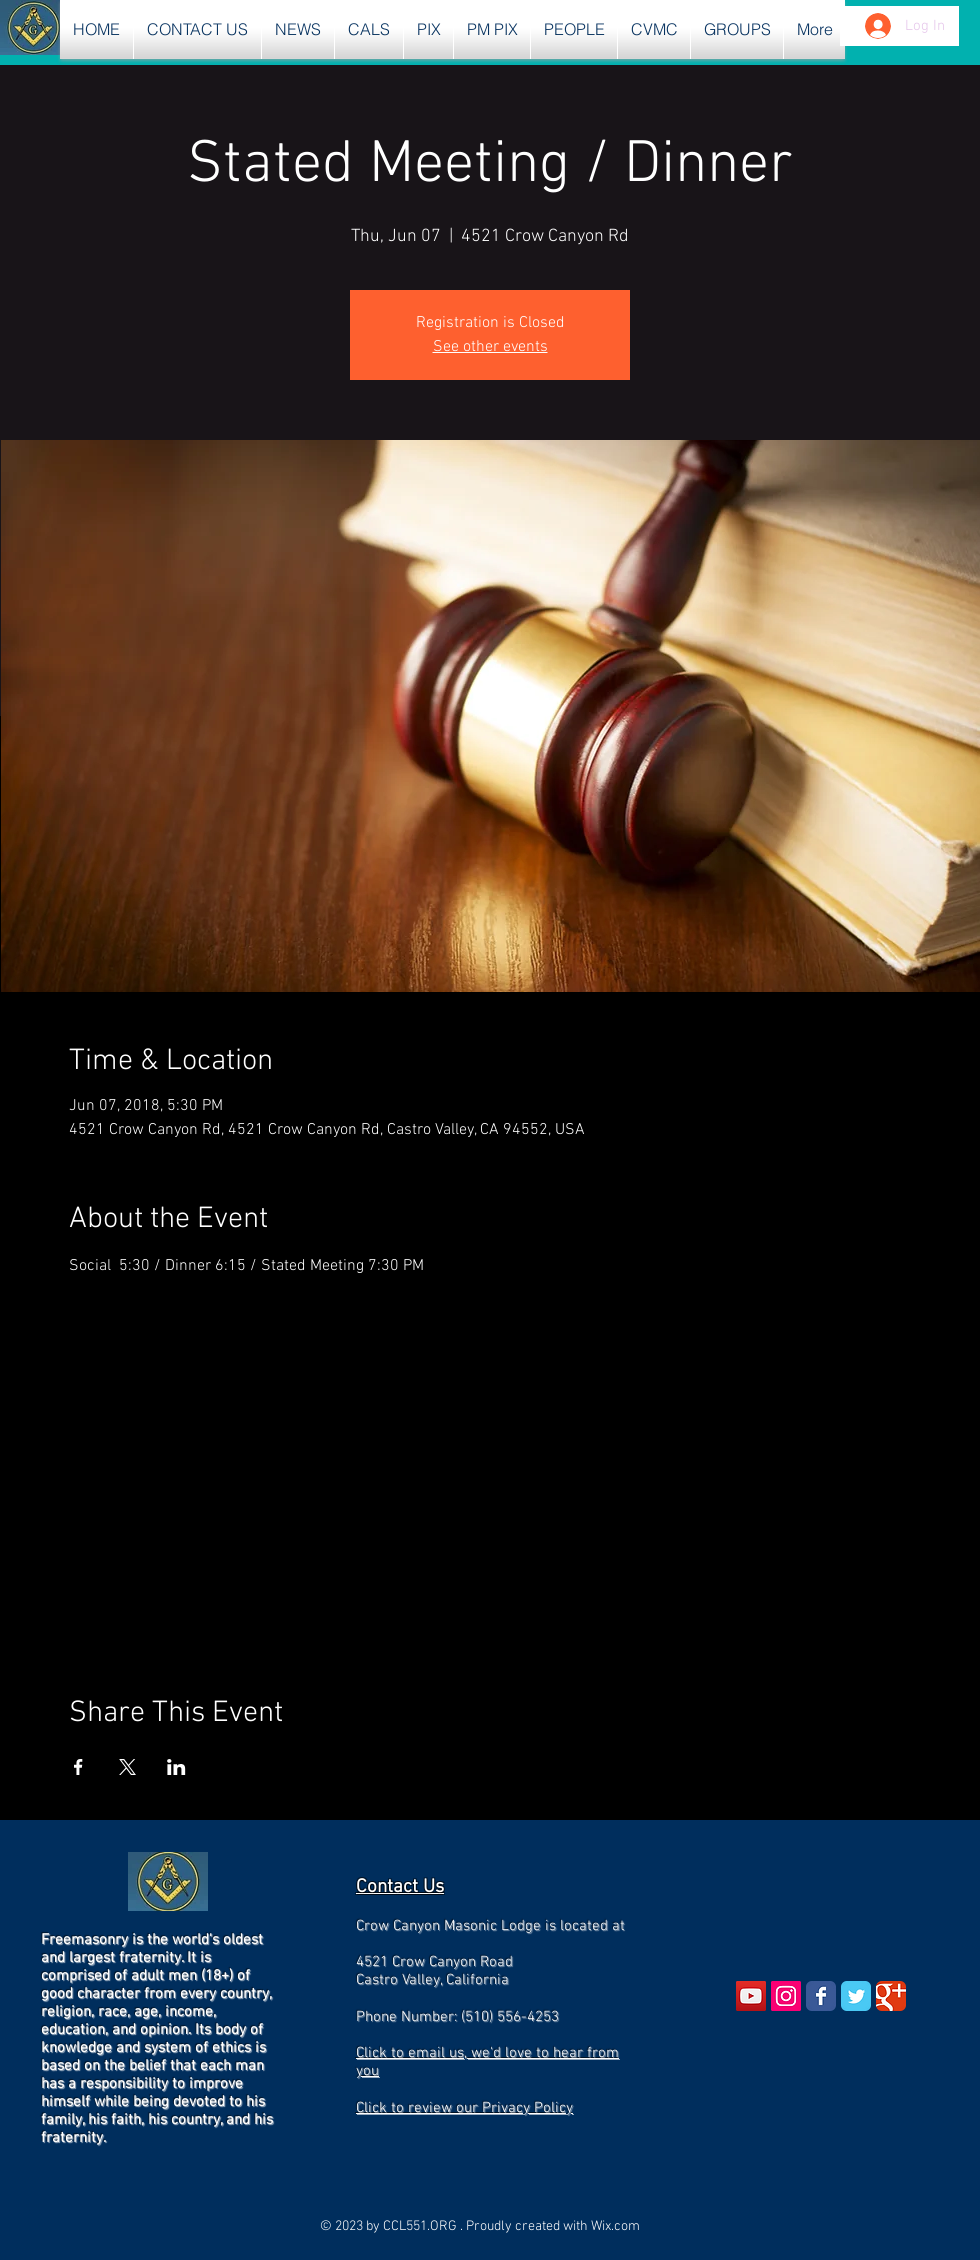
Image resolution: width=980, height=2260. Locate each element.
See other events (490, 347)
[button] (298, 29)
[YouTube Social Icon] (751, 1996)
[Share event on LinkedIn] (176, 1767)
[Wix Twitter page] (856, 1996)
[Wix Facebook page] (821, 1996)
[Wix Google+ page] (891, 1996)
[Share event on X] (127, 1767)
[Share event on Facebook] (78, 1767)
